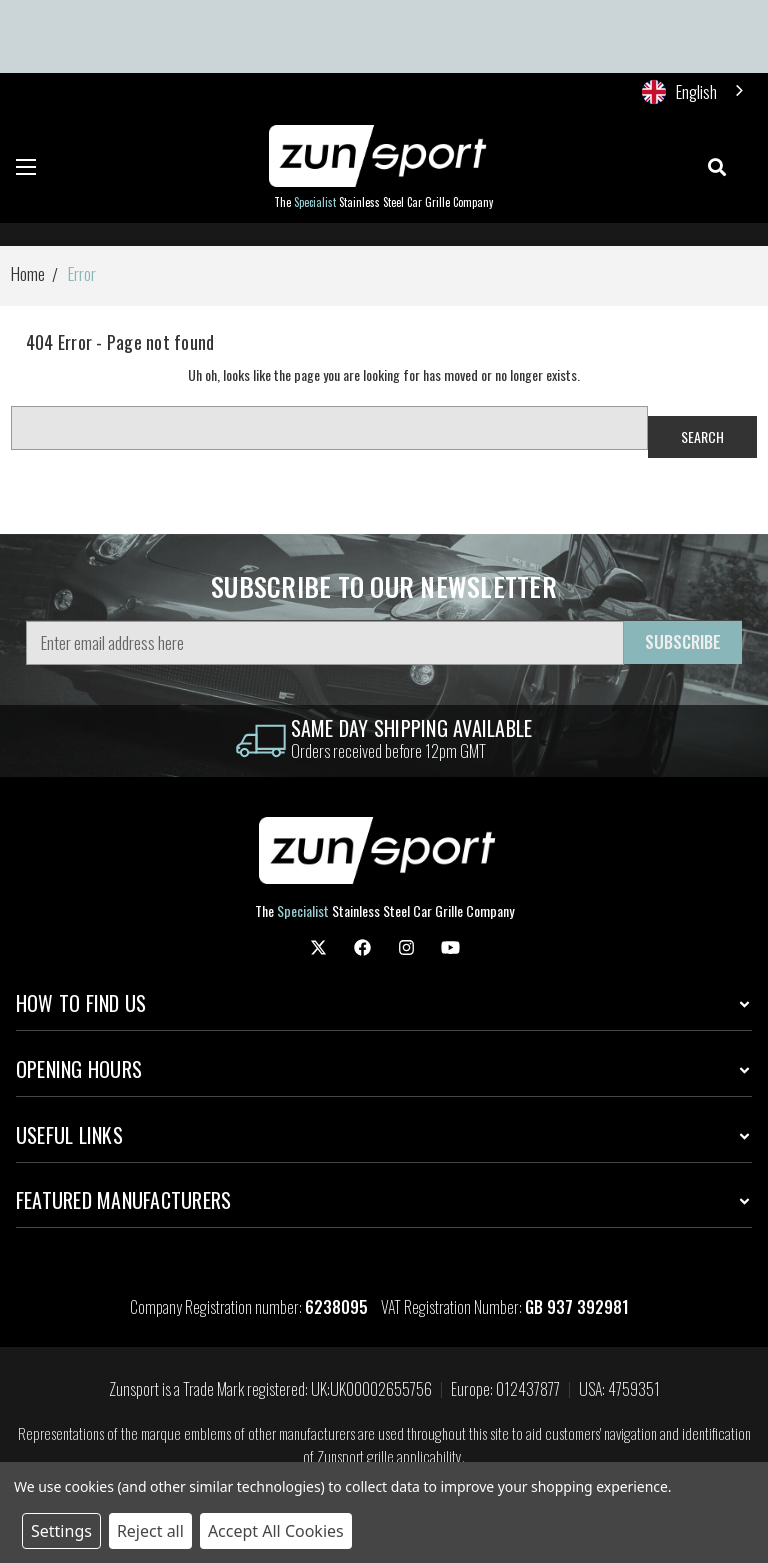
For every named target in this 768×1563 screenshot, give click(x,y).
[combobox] (694, 91)
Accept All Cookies (276, 1531)
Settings (61, 1531)
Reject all (150, 1531)
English (679, 91)
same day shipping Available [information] (412, 728)
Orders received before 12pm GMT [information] (388, 750)
